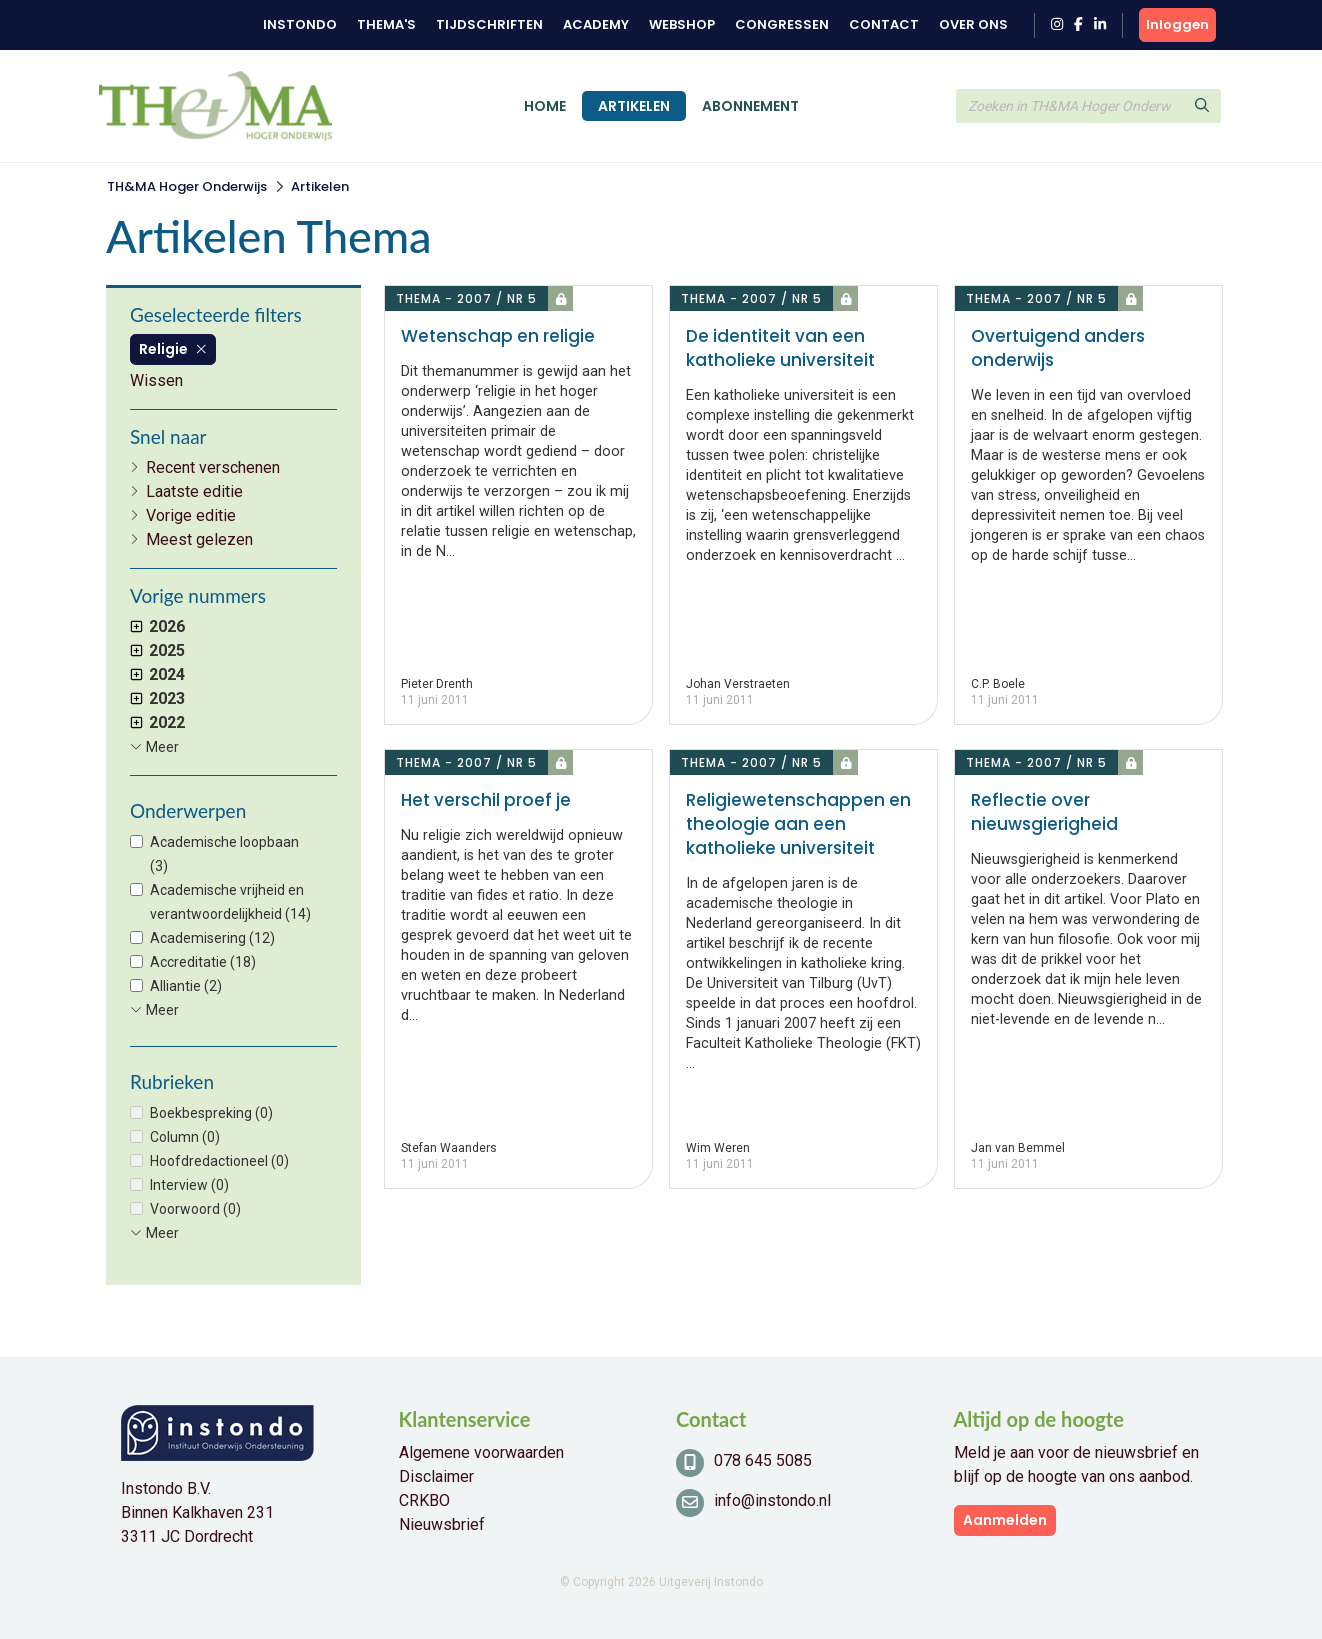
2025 (157, 650)
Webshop (682, 24)
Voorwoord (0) (195, 1209)
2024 (157, 674)
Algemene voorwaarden (481, 1452)
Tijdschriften (489, 24)
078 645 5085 (763, 1460)
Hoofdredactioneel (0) (219, 1161)
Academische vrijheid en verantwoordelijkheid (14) (230, 902)
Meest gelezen (199, 539)
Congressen (782, 24)
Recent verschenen (213, 467)
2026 (157, 626)
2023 (157, 698)
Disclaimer (436, 1476)
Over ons (973, 24)
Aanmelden (1005, 1520)
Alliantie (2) (186, 986)
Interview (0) (189, 1185)
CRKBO (424, 1500)
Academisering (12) (212, 938)
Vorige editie (191, 515)
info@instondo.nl (772, 1500)
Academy (596, 24)
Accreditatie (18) (203, 962)
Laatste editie (194, 491)
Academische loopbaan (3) (224, 854)
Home (545, 106)
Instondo (300, 24)
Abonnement (750, 106)
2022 (157, 722)
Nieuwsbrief (442, 1524)
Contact (884, 24)
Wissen (156, 380)
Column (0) (185, 1137)
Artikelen (634, 106)
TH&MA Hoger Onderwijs (187, 186)
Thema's (386, 24)
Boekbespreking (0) (211, 1113)
